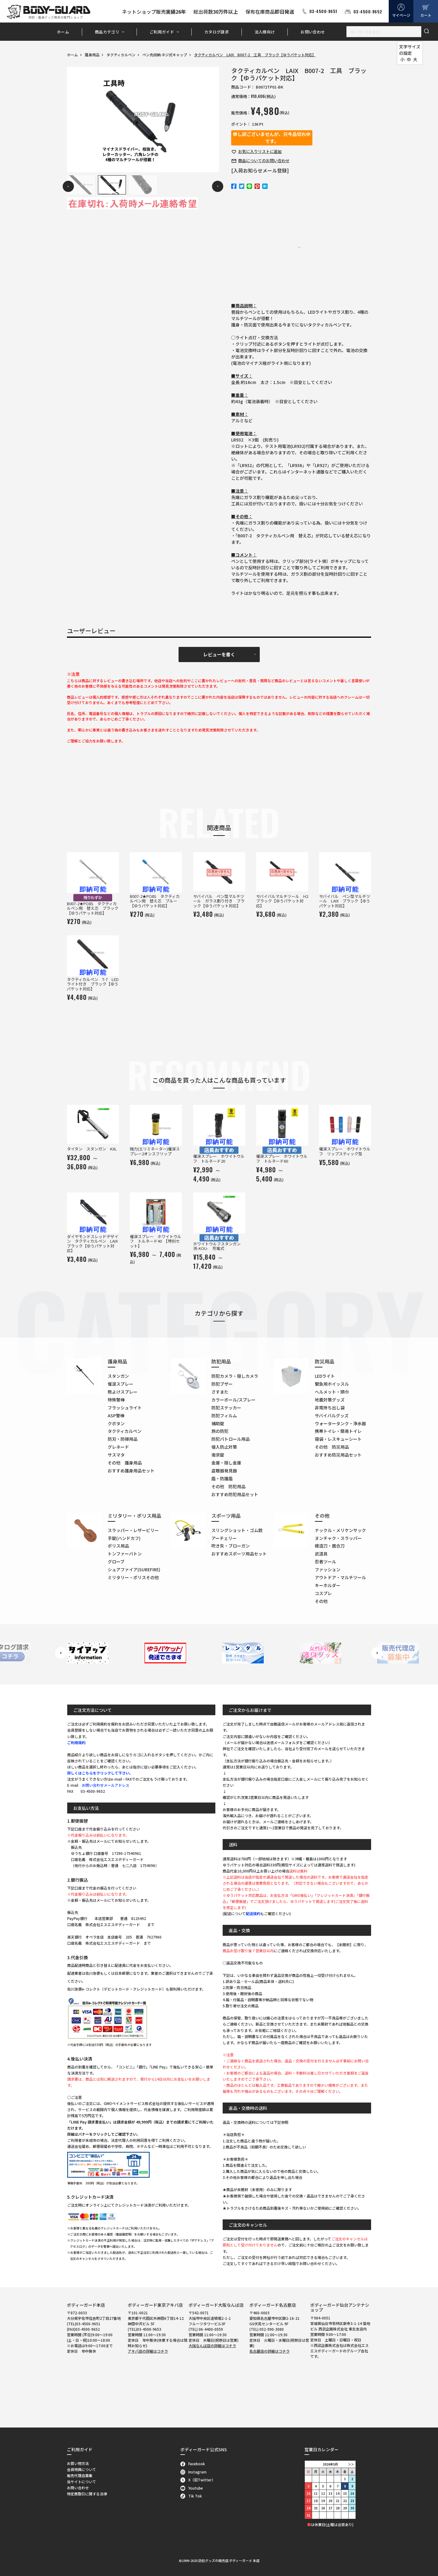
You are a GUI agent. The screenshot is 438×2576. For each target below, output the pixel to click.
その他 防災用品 (332, 1447)
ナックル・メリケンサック (340, 1530)
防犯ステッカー (226, 1408)
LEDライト (325, 1376)
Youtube (191, 2487)
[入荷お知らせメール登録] (260, 170)
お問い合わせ (313, 32)
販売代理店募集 (79, 2475)
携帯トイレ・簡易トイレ (338, 1431)
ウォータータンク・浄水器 (340, 1423)
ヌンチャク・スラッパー (338, 1538)
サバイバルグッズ (332, 1415)
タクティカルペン (120, 54)
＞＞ (351, 2464)
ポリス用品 (118, 1546)
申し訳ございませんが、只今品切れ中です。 (272, 137)
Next (217, 186)
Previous (68, 186)
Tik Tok (191, 2495)
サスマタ (116, 1455)
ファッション (327, 1569)
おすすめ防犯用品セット (234, 1494)
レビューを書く (219, 654)
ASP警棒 (116, 1415)
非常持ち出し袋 (330, 1408)
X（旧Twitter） (198, 2479)
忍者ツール (325, 1562)
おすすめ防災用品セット (338, 1455)
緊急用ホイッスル (332, 1384)
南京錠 (217, 1455)
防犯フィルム (224, 1415)
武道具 (321, 1554)
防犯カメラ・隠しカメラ (234, 1376)
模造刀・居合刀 (330, 1546)
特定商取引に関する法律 (87, 2493)
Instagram (193, 2471)
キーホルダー (327, 1585)
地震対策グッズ (330, 1400)
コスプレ (323, 1593)
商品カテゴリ (107, 32)
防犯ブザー (222, 1384)
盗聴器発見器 (224, 1471)
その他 (321, 1601)
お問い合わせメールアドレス (105, 1785)
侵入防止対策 (224, 1447)
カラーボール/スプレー (233, 1400)
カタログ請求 (216, 32)
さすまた (219, 1392)
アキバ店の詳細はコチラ (148, 2351)
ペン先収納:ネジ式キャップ (164, 54)
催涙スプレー (120, 1384)
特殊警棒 (116, 1400)
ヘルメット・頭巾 (332, 1392)
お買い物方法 (78, 2463)
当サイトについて (81, 2481)
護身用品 (92, 54)
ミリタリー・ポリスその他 (133, 1577)
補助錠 (217, 1423)
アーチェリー (224, 1538)
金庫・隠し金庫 (226, 1463)
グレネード (118, 1447)
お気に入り (260, 151)
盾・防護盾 (222, 1478)
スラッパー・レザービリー (133, 1530)
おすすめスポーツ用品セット (239, 1554)
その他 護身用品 (125, 1463)
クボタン (116, 1423)
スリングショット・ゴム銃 (236, 1530)
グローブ (116, 1562)
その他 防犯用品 (228, 1486)
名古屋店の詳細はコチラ (269, 2351)
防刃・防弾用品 (122, 1439)
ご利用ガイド (162, 32)
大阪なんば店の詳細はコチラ (212, 2345)
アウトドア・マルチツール (340, 1577)
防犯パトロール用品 (230, 1439)
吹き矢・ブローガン (230, 1546)
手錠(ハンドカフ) (124, 1538)
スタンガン (118, 1376)
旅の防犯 (219, 1431)
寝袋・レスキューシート (338, 1439)
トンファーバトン (125, 1554)
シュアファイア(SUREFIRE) (134, 1569)
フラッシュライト (125, 1408)
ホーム (63, 32)
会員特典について (81, 2469)
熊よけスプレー (122, 1392)
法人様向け (265, 32)
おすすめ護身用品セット (131, 1471)
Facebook (192, 2463)
